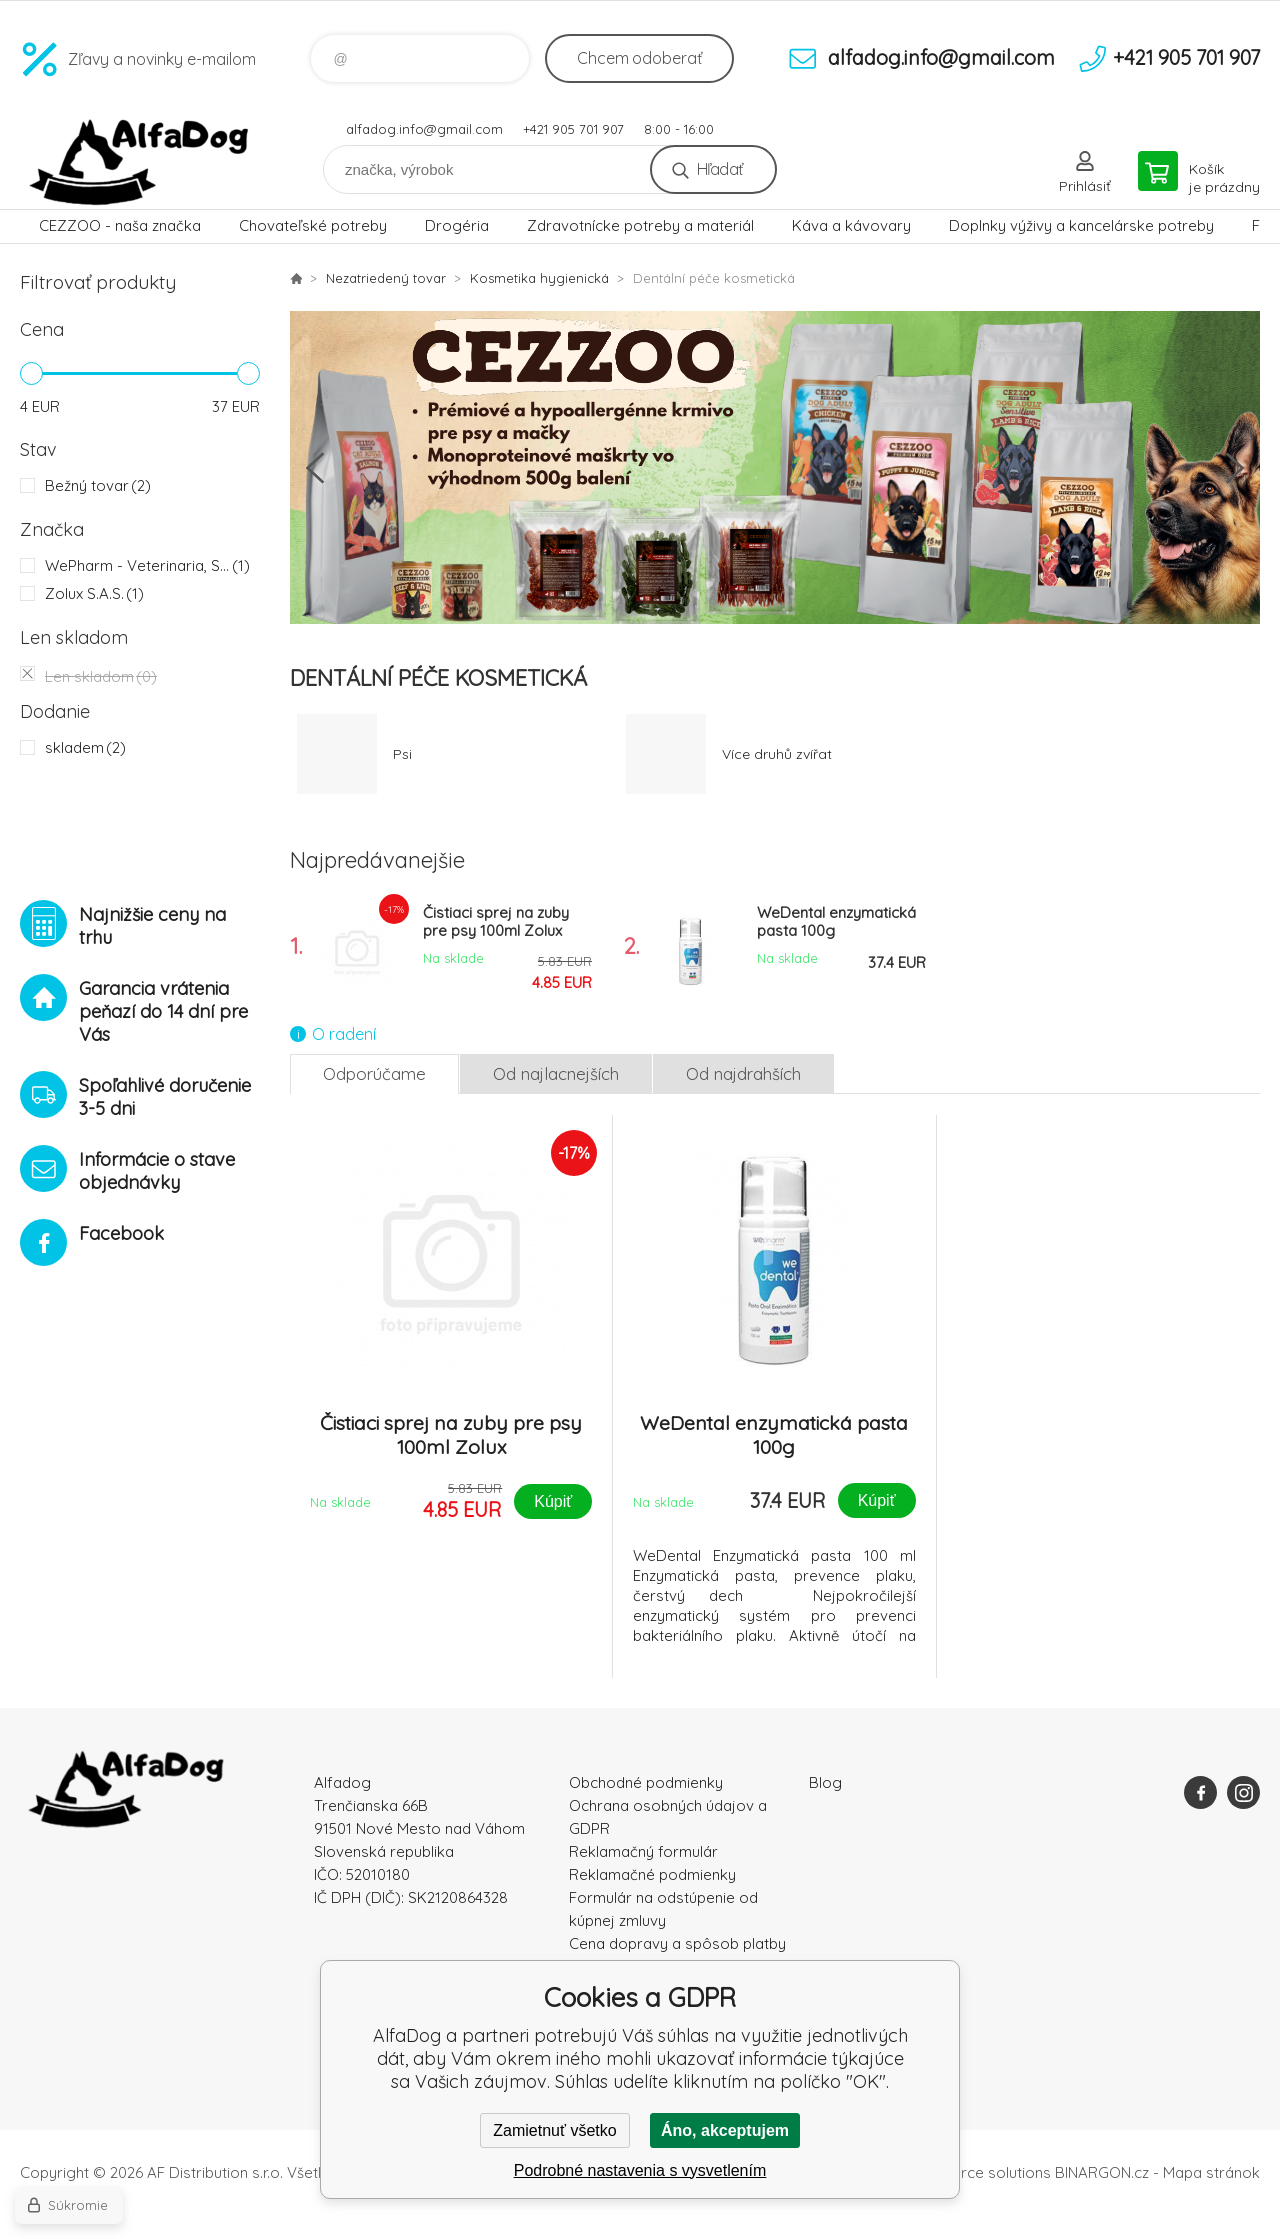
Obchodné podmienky (646, 1782)
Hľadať (719, 169)
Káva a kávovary (851, 225)
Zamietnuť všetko (554, 2130)
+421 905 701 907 (573, 129)
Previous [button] (315, 468)
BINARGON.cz (1102, 2172)
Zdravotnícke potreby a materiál (640, 225)
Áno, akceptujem (725, 2130)
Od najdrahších (743, 1073)
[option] (775, 467)
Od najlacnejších (556, 1073)
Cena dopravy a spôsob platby (677, 1943)
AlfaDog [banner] (140, 162)
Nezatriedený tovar (386, 278)
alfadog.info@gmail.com (424, 129)
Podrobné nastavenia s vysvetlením (640, 2170)
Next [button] (1235, 468)
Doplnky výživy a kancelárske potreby (1081, 225)
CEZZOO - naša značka (120, 225)
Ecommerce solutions (975, 2172)
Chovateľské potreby (313, 225)
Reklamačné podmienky (652, 1874)
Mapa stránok (1211, 2172)
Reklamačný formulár (643, 1851)
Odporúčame (374, 1073)
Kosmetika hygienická (539, 278)
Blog (825, 1782)
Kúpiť (553, 1501)
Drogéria (457, 225)
